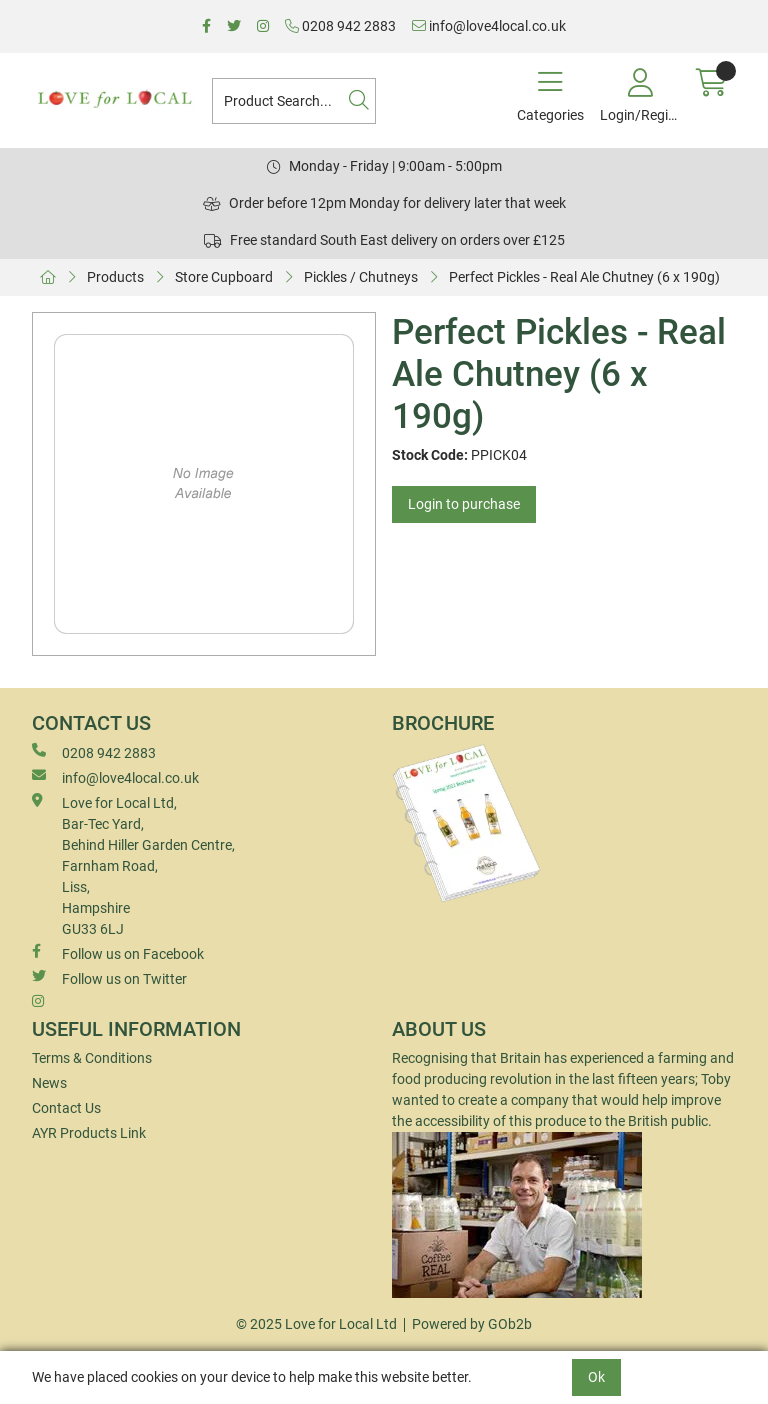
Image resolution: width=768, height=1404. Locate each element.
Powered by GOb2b (472, 1324)
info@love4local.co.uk (489, 26)
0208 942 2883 (340, 26)
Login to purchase (464, 504)
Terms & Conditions (92, 1058)
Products (115, 277)
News (49, 1083)
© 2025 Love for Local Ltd (316, 1324)
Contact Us (66, 1108)
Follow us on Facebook (118, 953)
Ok (596, 1377)
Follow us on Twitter (109, 978)
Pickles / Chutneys (361, 277)
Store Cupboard (224, 277)
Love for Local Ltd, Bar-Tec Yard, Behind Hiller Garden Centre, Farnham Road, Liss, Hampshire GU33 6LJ (133, 865)
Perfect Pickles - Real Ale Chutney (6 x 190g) (584, 277)
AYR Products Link (89, 1133)
